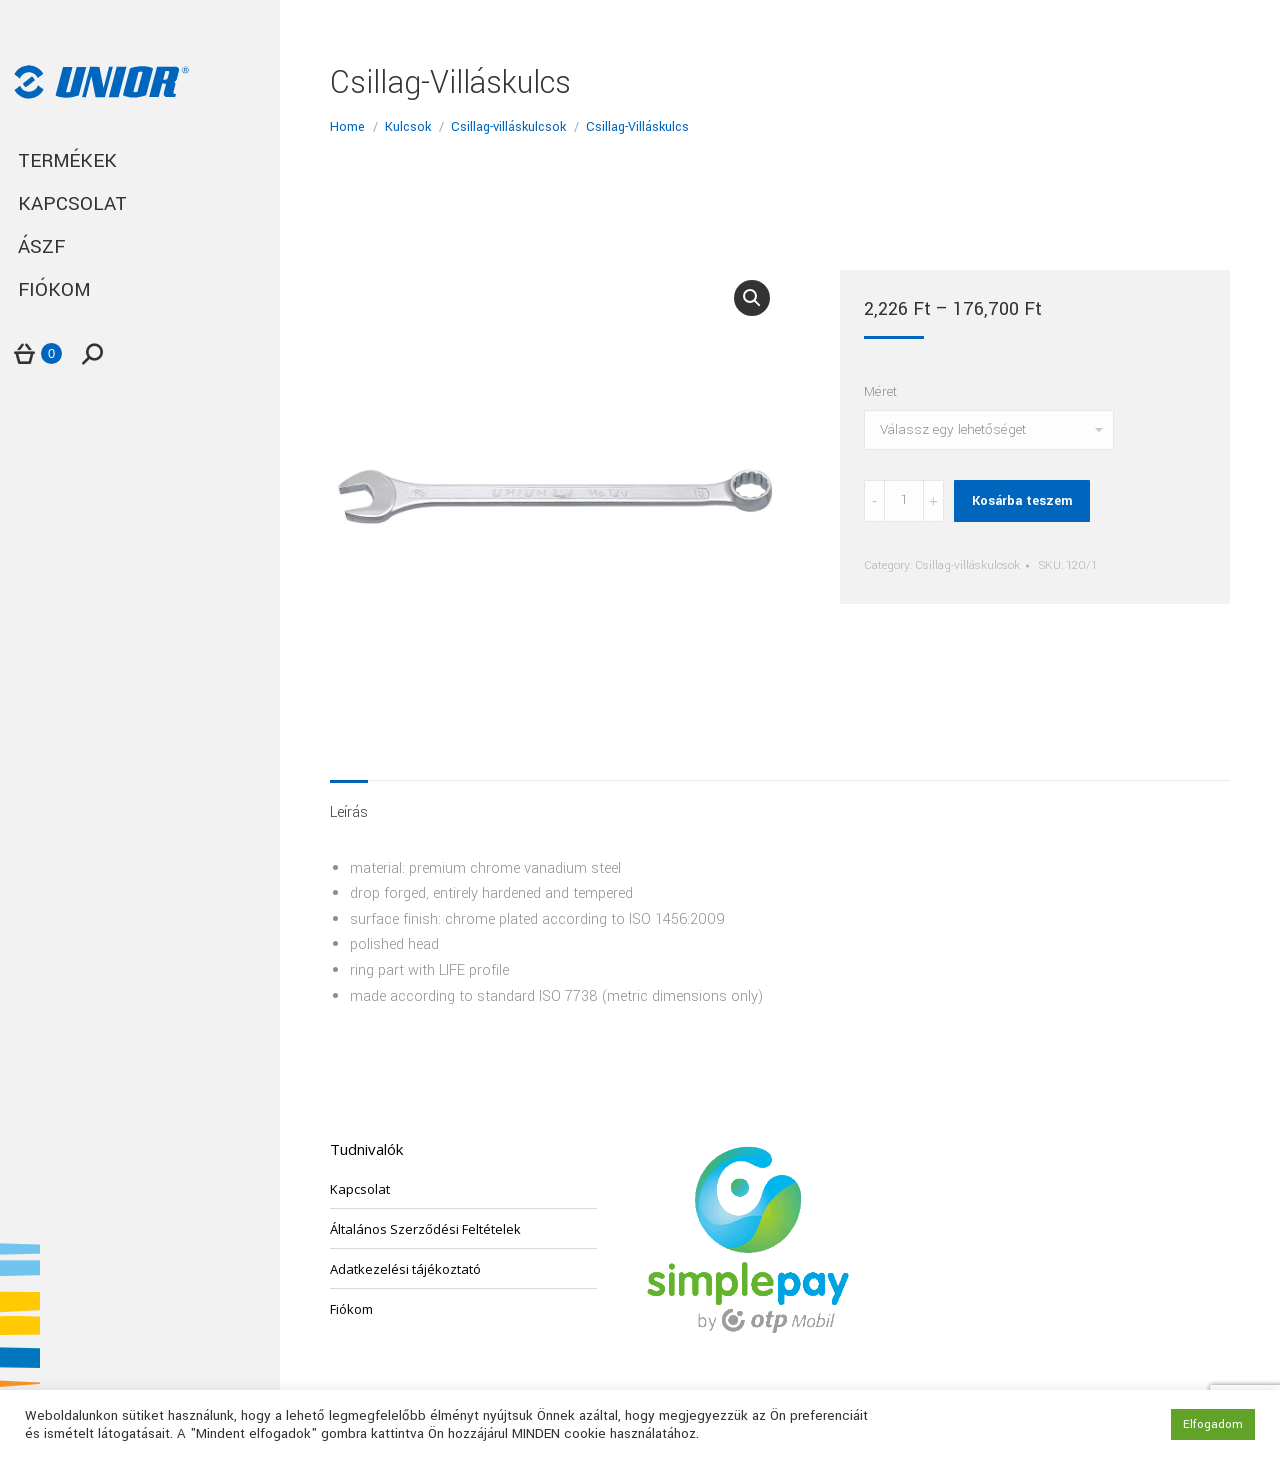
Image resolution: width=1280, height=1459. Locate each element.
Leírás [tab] (349, 812)
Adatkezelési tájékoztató (405, 1269)
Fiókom (351, 1309)
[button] (752, 298)
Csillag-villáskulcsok (967, 565)
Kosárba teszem (1022, 501)
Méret (880, 391)
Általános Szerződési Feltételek (425, 1229)
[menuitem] (140, 161)
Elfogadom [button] (1213, 1424)
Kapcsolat (360, 1189)
